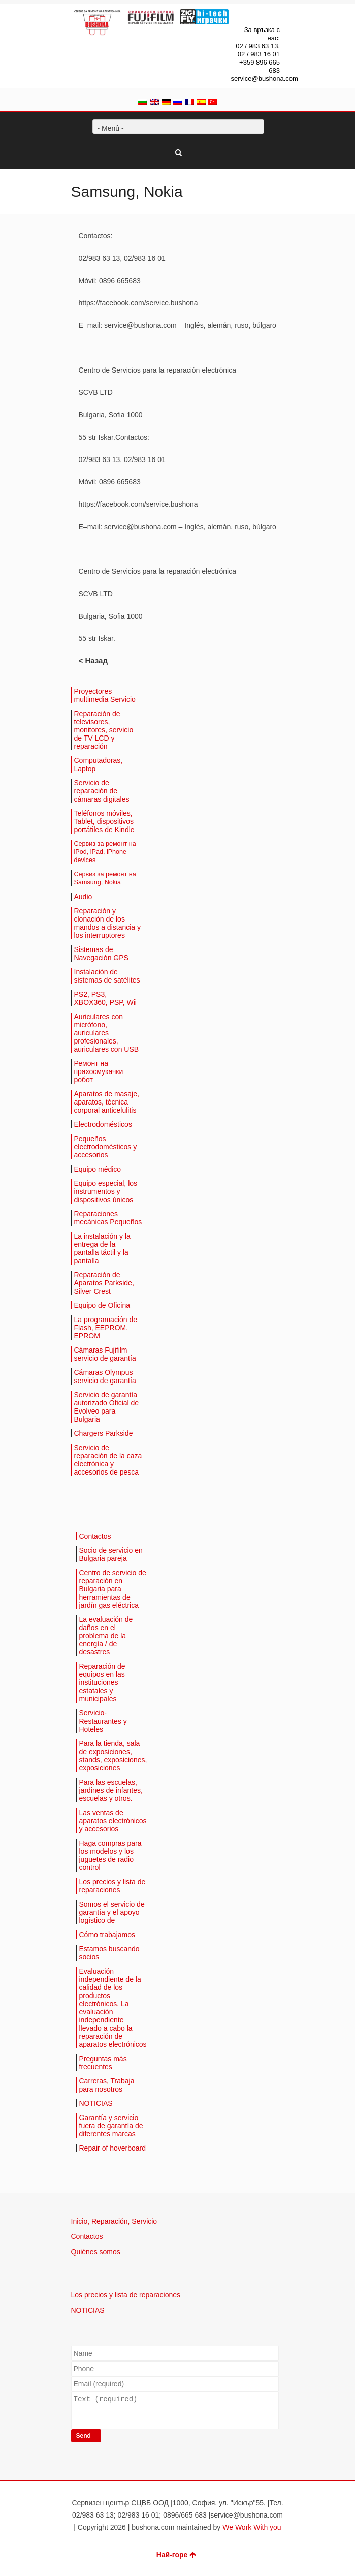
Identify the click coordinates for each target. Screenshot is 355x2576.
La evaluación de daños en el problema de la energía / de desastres (106, 1635)
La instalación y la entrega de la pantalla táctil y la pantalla (102, 1248)
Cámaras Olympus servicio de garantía (105, 1376)
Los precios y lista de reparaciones (112, 1886)
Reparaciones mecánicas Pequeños (108, 1218)
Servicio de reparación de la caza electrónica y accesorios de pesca (108, 1460)
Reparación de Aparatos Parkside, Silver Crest (104, 1283)
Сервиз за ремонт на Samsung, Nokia (105, 878)
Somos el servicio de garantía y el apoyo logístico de (112, 1912)
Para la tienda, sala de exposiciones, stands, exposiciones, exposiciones (113, 1755)
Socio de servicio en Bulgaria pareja (111, 1554)
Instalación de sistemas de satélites (107, 976)
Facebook (259, 15)
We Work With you (251, 2527)
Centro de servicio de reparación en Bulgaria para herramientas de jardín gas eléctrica (112, 1589)
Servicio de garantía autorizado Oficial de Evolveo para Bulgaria (106, 1407)
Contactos (95, 1536)
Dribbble (274, 15)
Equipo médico (97, 1169)
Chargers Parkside (103, 1433)
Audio (83, 897)
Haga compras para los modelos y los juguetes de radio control (110, 1855)
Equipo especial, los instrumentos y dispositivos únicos (106, 1191)
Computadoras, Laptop (98, 764)
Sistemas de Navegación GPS (101, 953)
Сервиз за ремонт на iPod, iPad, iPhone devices (105, 852)
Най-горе (176, 2555)
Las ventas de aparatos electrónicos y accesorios (113, 1820)
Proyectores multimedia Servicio (105, 695)
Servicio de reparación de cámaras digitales (102, 791)
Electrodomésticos (103, 1124)
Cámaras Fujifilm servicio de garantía (105, 1354)
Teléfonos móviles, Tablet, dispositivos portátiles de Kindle (104, 821)
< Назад (93, 660)
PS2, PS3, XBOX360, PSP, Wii (105, 998)
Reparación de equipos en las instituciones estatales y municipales (102, 1682)
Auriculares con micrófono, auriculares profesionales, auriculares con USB (106, 1033)
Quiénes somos (95, 2252)
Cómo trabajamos (107, 1934)
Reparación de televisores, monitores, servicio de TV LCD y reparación (104, 730)
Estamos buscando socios (109, 1953)
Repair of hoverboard (112, 2148)
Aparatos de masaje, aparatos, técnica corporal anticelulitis (106, 1102)
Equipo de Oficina (102, 1305)
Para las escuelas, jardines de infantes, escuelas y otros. (111, 1790)
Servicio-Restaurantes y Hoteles (103, 1721)
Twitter (244, 15)
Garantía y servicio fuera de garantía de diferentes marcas (111, 2125)
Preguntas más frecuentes (103, 2062)
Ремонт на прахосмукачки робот (98, 1071)
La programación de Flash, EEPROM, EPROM (106, 1327)
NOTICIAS (96, 2103)
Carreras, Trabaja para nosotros (107, 2085)
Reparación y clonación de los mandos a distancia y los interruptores (107, 923)
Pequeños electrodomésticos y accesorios (105, 1146)
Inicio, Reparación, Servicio (114, 2221)
